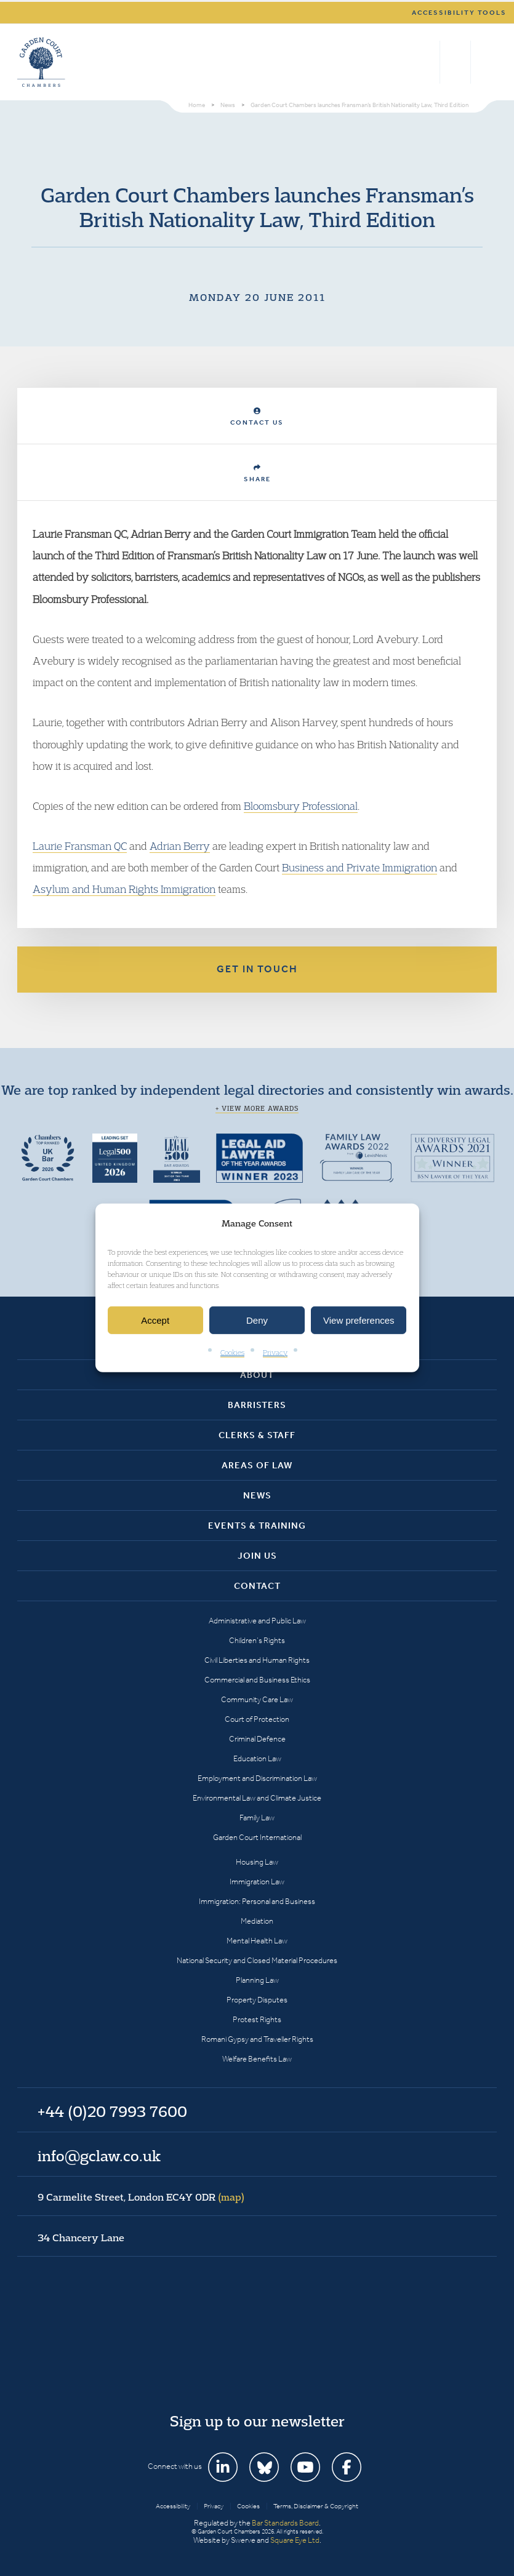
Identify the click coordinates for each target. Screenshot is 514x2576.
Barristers (257, 1404)
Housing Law (257, 1861)
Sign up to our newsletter (257, 2421)
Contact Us (257, 416)
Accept (155, 1320)
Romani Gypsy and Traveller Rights (257, 2039)
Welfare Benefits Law (257, 2058)
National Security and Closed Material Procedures (257, 1960)
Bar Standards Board (285, 2522)
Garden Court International (257, 1837)
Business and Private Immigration (359, 867)
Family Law (257, 1817)
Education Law (257, 1758)
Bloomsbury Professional (301, 805)
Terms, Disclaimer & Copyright (315, 2506)
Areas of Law (257, 1465)
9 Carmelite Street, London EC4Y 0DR (141, 2197)
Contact (257, 1585)
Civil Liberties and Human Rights (257, 1660)
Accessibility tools (459, 13)
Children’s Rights (257, 1640)
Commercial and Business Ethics (257, 1679)
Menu (485, 62)
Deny (257, 1320)
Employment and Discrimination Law (257, 1778)
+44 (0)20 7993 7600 (455, 62)
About (257, 1374)
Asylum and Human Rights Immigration (124, 888)
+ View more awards (257, 1108)
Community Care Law (257, 1699)
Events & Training (257, 1525)
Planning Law (257, 1980)
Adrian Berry (180, 845)
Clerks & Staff (257, 1435)
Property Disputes (257, 1999)
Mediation (257, 1921)
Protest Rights (257, 2019)
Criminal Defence (257, 1738)
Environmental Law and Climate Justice (257, 1797)
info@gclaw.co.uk (99, 2155)
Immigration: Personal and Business (257, 1901)
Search (427, 62)
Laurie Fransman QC (80, 845)
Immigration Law (257, 1881)
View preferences (359, 1320)
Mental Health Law (257, 1940)
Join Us (257, 1555)
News (257, 1495)
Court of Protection (257, 1719)
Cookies (232, 1352)
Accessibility (173, 2506)
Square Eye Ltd (294, 2540)
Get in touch (257, 969)
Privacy (275, 1352)
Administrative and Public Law (257, 1620)
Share (257, 473)
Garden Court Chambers (41, 62)
